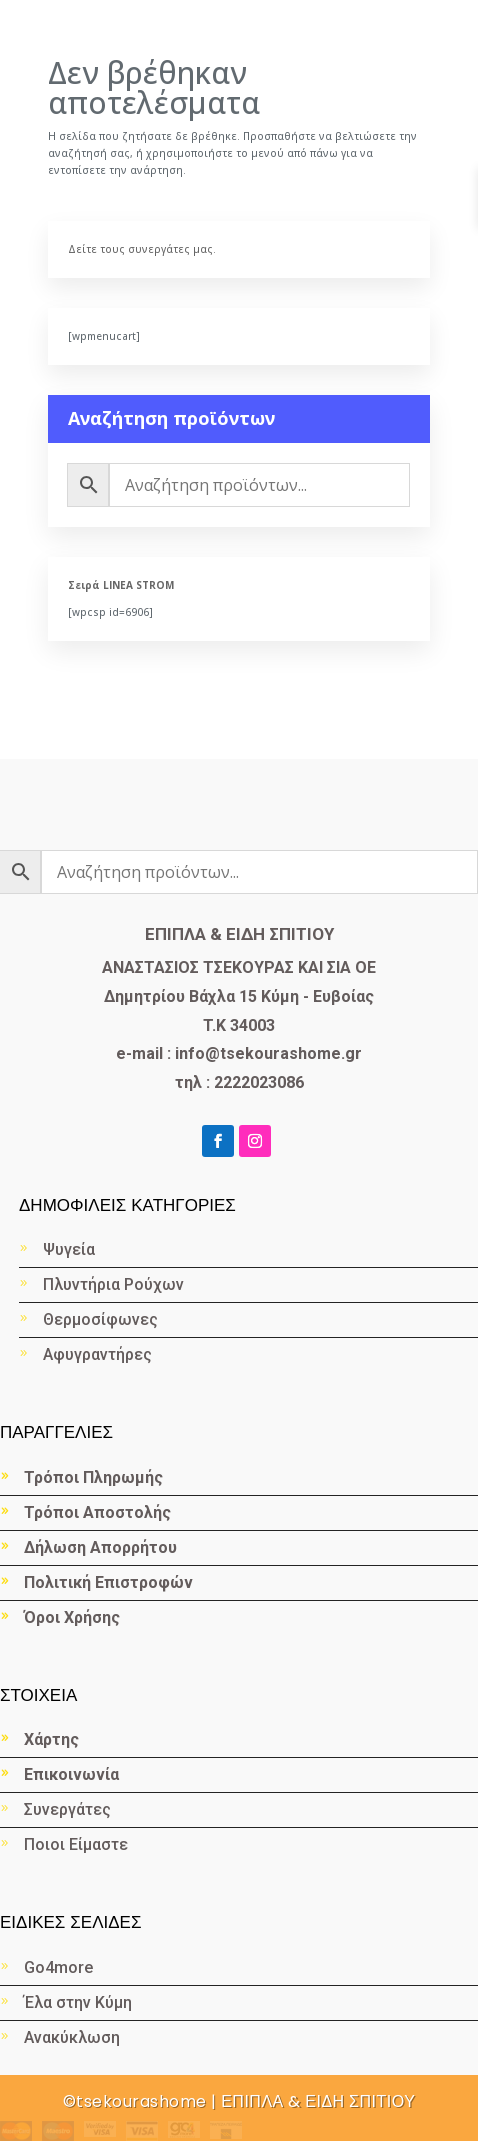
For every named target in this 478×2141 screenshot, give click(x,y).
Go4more (58, 1967)
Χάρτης (51, 1739)
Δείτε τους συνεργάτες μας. (142, 249)
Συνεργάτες (67, 1809)
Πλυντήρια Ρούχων (113, 1284)
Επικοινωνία (71, 1774)
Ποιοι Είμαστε (76, 1844)
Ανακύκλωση (74, 2037)
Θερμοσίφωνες (100, 1319)
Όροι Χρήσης (72, 1617)
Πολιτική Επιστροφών (108, 1582)
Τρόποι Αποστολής (97, 1512)
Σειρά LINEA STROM (121, 585)
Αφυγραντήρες (97, 1354)
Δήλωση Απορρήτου (100, 1547)
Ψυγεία (69, 1249)
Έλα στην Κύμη (78, 2002)
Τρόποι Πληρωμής (93, 1477)
